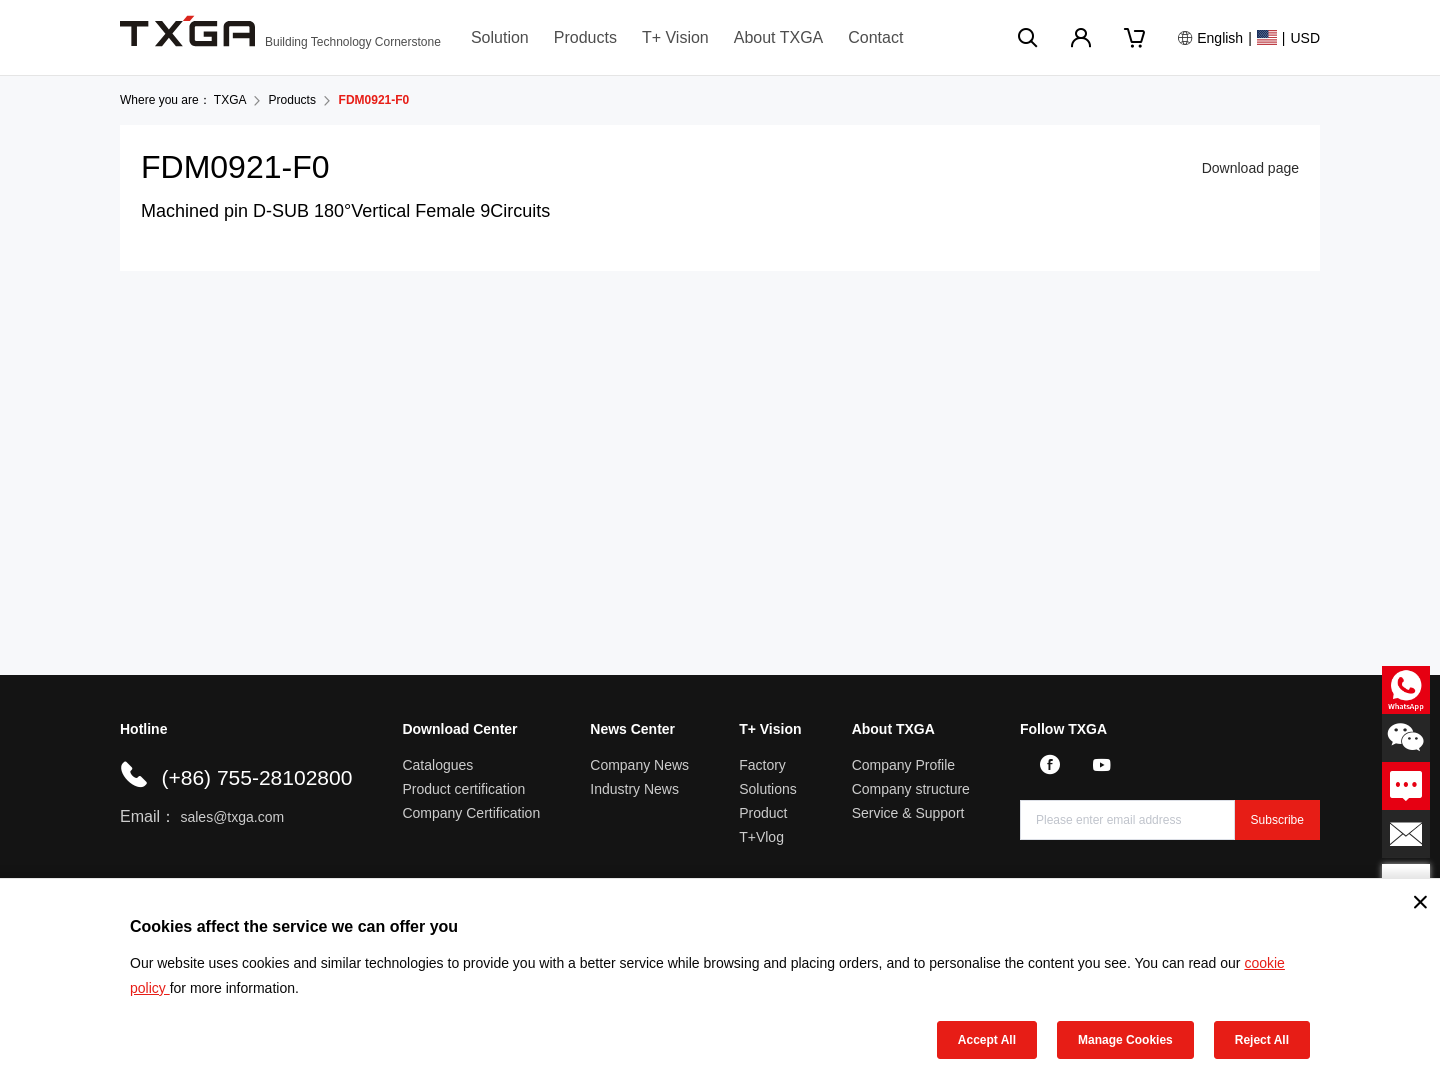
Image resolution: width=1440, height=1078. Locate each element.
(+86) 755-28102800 (256, 777)
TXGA (230, 100)
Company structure (911, 789)
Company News (639, 765)
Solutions (768, 789)
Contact (875, 37)
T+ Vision (675, 37)
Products (585, 37)
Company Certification (471, 813)
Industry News (634, 789)
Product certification (463, 789)
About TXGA (779, 37)
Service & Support (908, 813)
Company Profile (904, 765)
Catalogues (437, 765)
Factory (762, 765)
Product (763, 813)
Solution (500, 37)
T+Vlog (761, 837)
